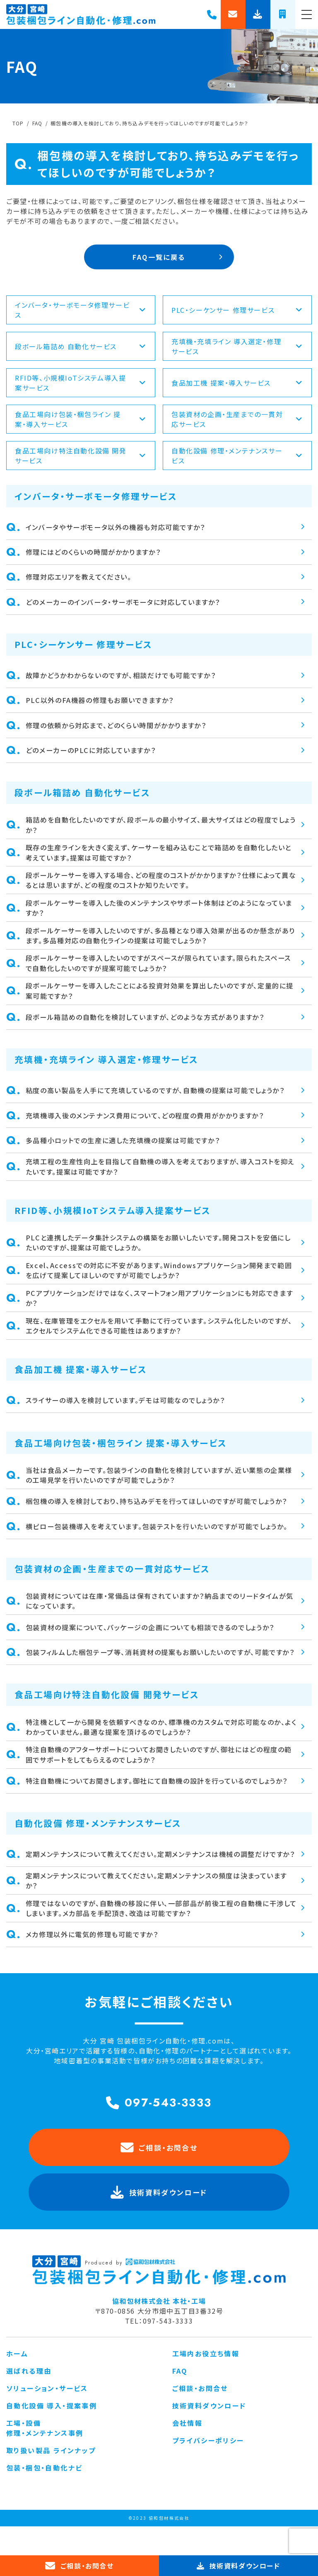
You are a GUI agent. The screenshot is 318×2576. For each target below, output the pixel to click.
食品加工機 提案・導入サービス (237, 384)
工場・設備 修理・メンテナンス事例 (44, 2457)
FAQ (180, 2400)
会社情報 (187, 2452)
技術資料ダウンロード (209, 2434)
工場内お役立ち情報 (206, 2382)
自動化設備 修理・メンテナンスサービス (237, 457)
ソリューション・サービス (47, 2417)
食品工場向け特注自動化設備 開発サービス (81, 457)
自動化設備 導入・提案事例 (51, 2434)
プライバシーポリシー (208, 2469)
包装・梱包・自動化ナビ (44, 2497)
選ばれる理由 (28, 2400)
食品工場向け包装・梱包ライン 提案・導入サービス (81, 420)
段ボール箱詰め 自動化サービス (81, 348)
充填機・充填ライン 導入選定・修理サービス (237, 347)
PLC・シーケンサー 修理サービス (237, 311)
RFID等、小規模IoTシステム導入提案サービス (81, 384)
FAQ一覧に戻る (158, 257)
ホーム (17, 2382)
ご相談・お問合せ (159, 2176)
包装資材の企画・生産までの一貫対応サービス (237, 420)
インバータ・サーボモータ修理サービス (81, 311)
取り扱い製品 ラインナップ (51, 2479)
